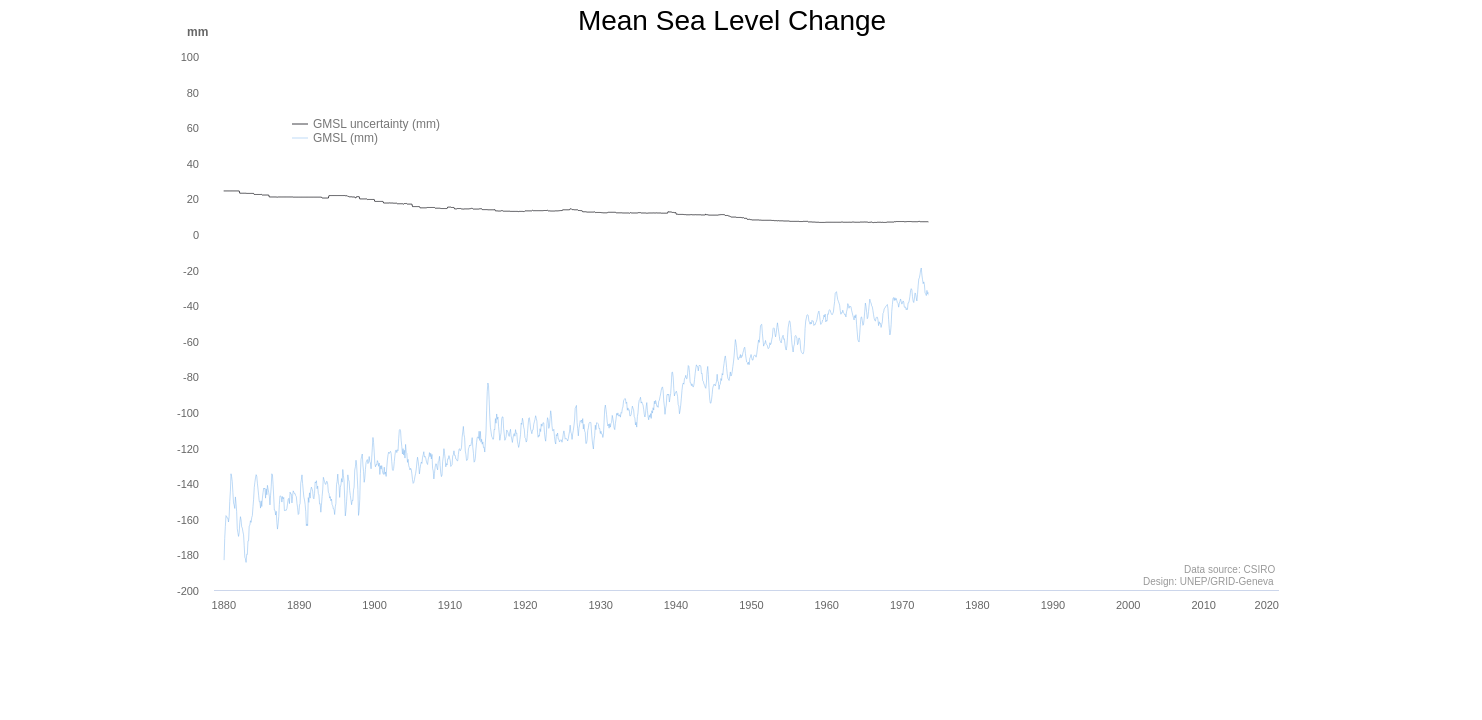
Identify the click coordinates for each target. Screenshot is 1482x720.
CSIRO (1259, 569)
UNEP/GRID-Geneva (1226, 581)
